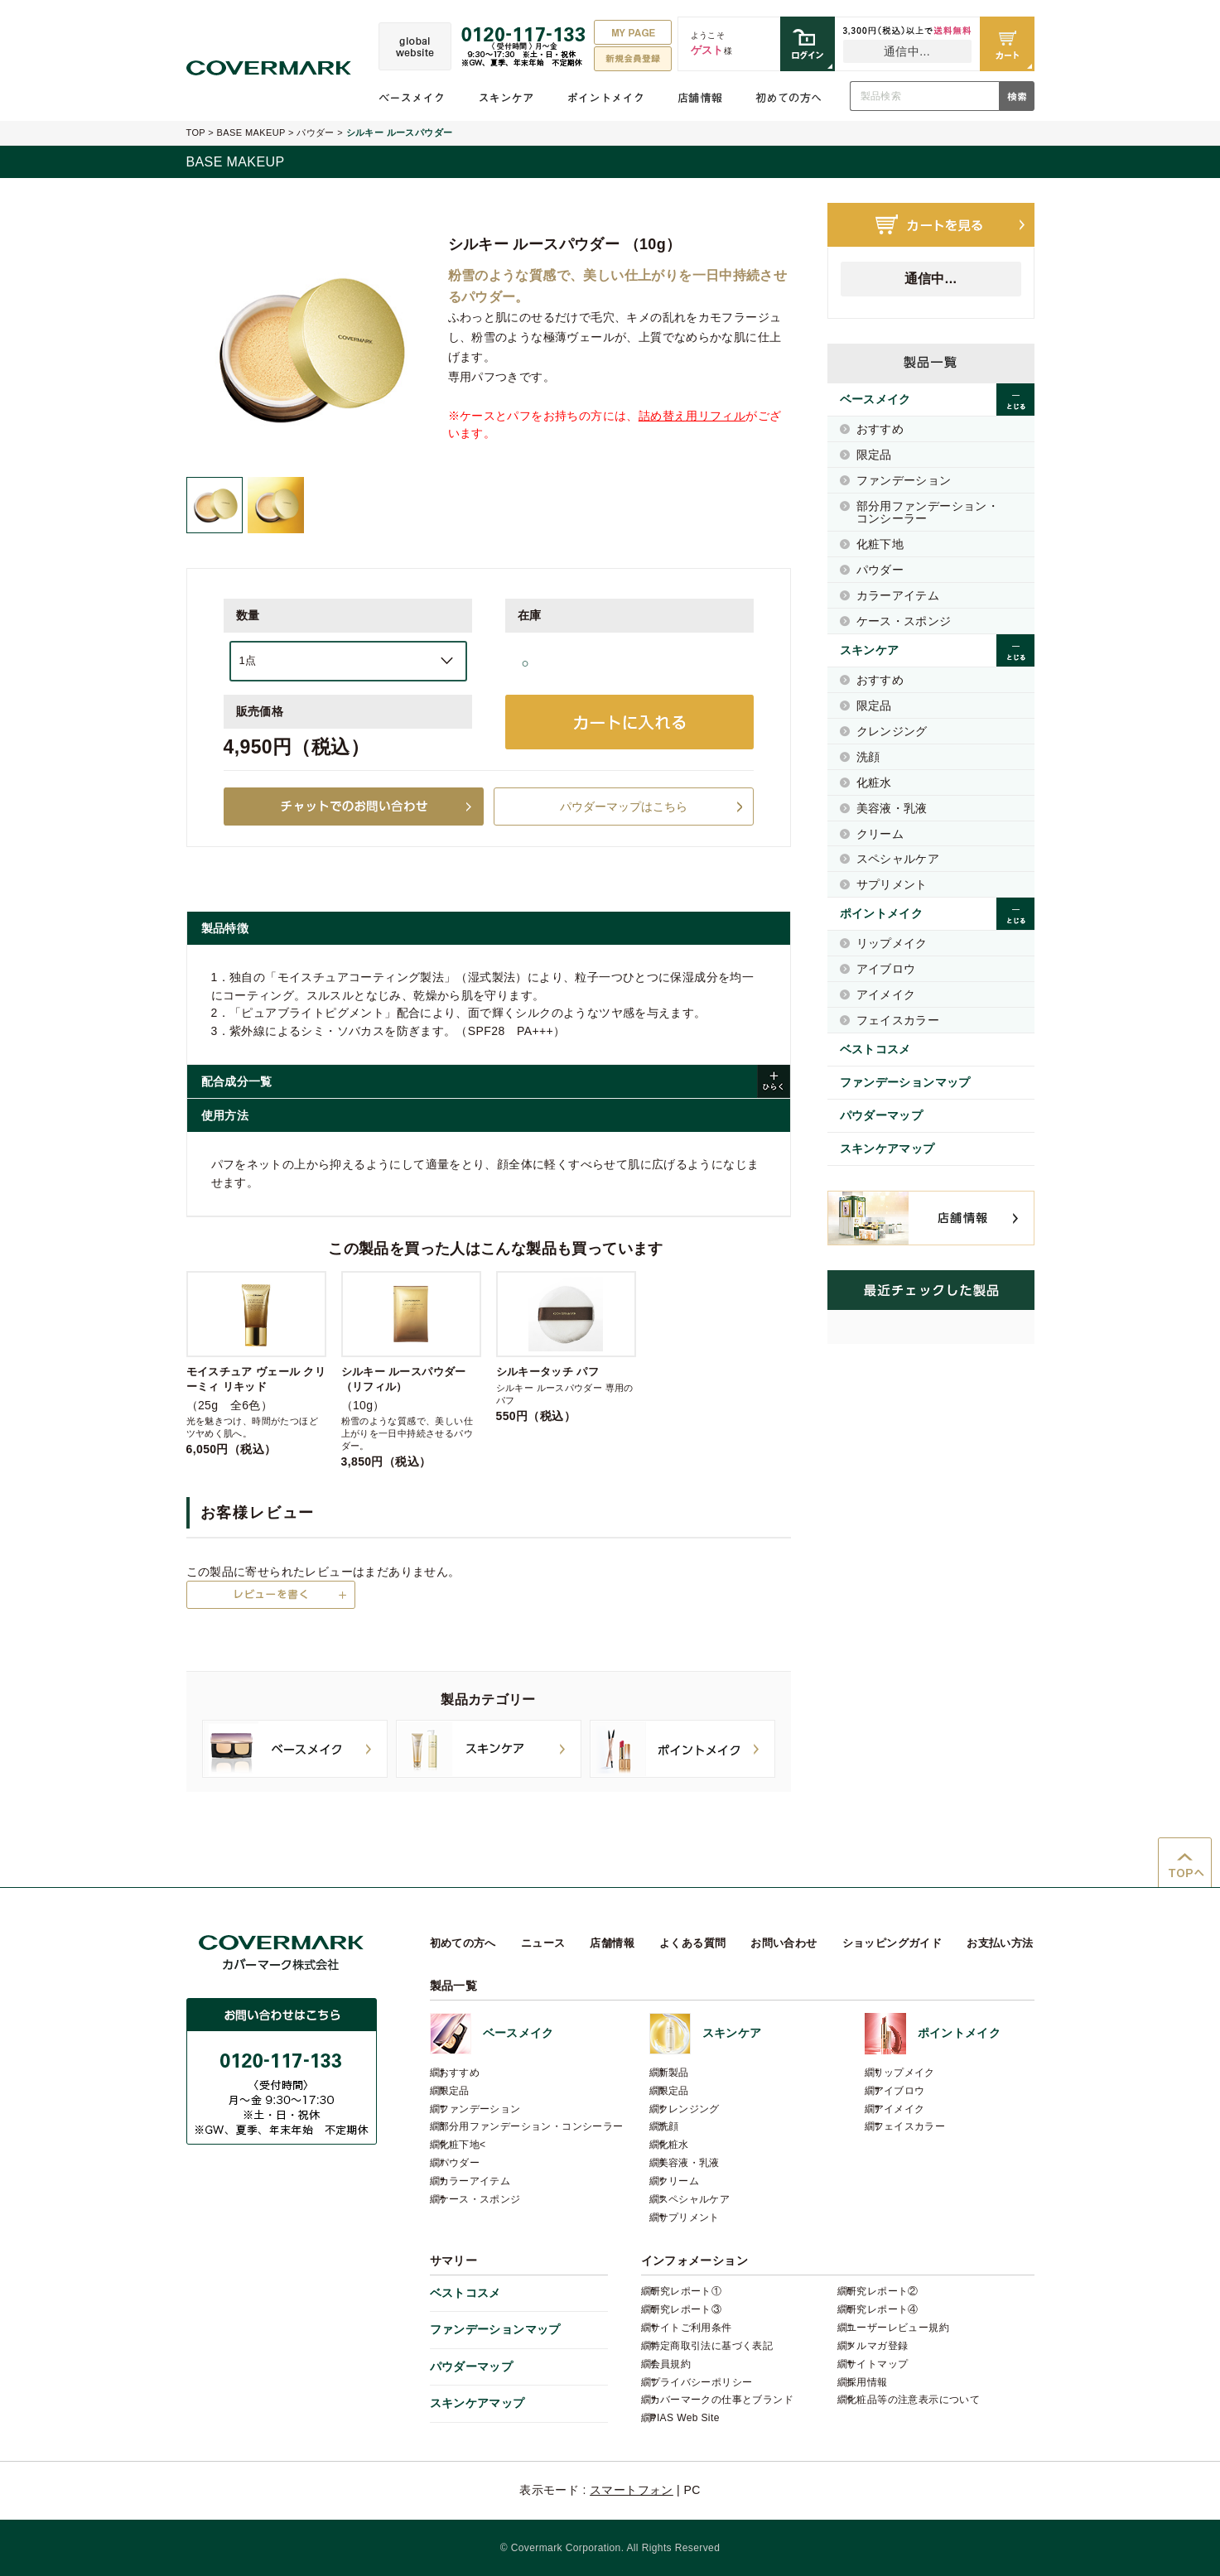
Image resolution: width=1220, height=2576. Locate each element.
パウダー (316, 132)
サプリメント (892, 884)
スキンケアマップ (887, 1148)
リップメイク (892, 943)
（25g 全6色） (256, 1363)
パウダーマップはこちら (623, 806)
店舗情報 (700, 97)
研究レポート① (686, 2291)
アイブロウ (886, 968)
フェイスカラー (898, 1020)
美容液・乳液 (892, 808)
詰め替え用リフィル (692, 415)
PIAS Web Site (685, 2418)
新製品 (673, 2072)
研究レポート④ (882, 2309)
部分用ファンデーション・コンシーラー (928, 512)
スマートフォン (631, 2490)
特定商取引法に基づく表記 (712, 2346)
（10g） (411, 1369)
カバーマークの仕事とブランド (721, 2399)
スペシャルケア (898, 858)
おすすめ (880, 429)
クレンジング (892, 731)
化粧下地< (462, 2144)
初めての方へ (788, 97)
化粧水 (874, 782)
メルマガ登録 (877, 2346)
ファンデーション (904, 480)
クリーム (880, 833)
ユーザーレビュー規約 (897, 2327)
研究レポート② (882, 2291)
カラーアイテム (898, 595)
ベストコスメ (875, 1049)
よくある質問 (692, 1943)
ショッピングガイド (892, 1943)
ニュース (543, 1943)
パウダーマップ (881, 1115)
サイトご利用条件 (691, 2327)
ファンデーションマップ (905, 1082)
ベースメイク (412, 97)
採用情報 (867, 2382)
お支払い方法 (1000, 1943)
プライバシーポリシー (701, 2382)
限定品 (874, 454)
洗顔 (868, 756)
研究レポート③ (686, 2309)
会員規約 (671, 2364)
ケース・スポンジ (904, 621)
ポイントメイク (605, 97)
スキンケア (506, 97)
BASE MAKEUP (251, 132)
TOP (195, 132)
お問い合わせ (783, 1943)
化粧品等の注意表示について (913, 2399)
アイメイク (886, 994)
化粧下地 (880, 544)
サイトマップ (877, 2364)
